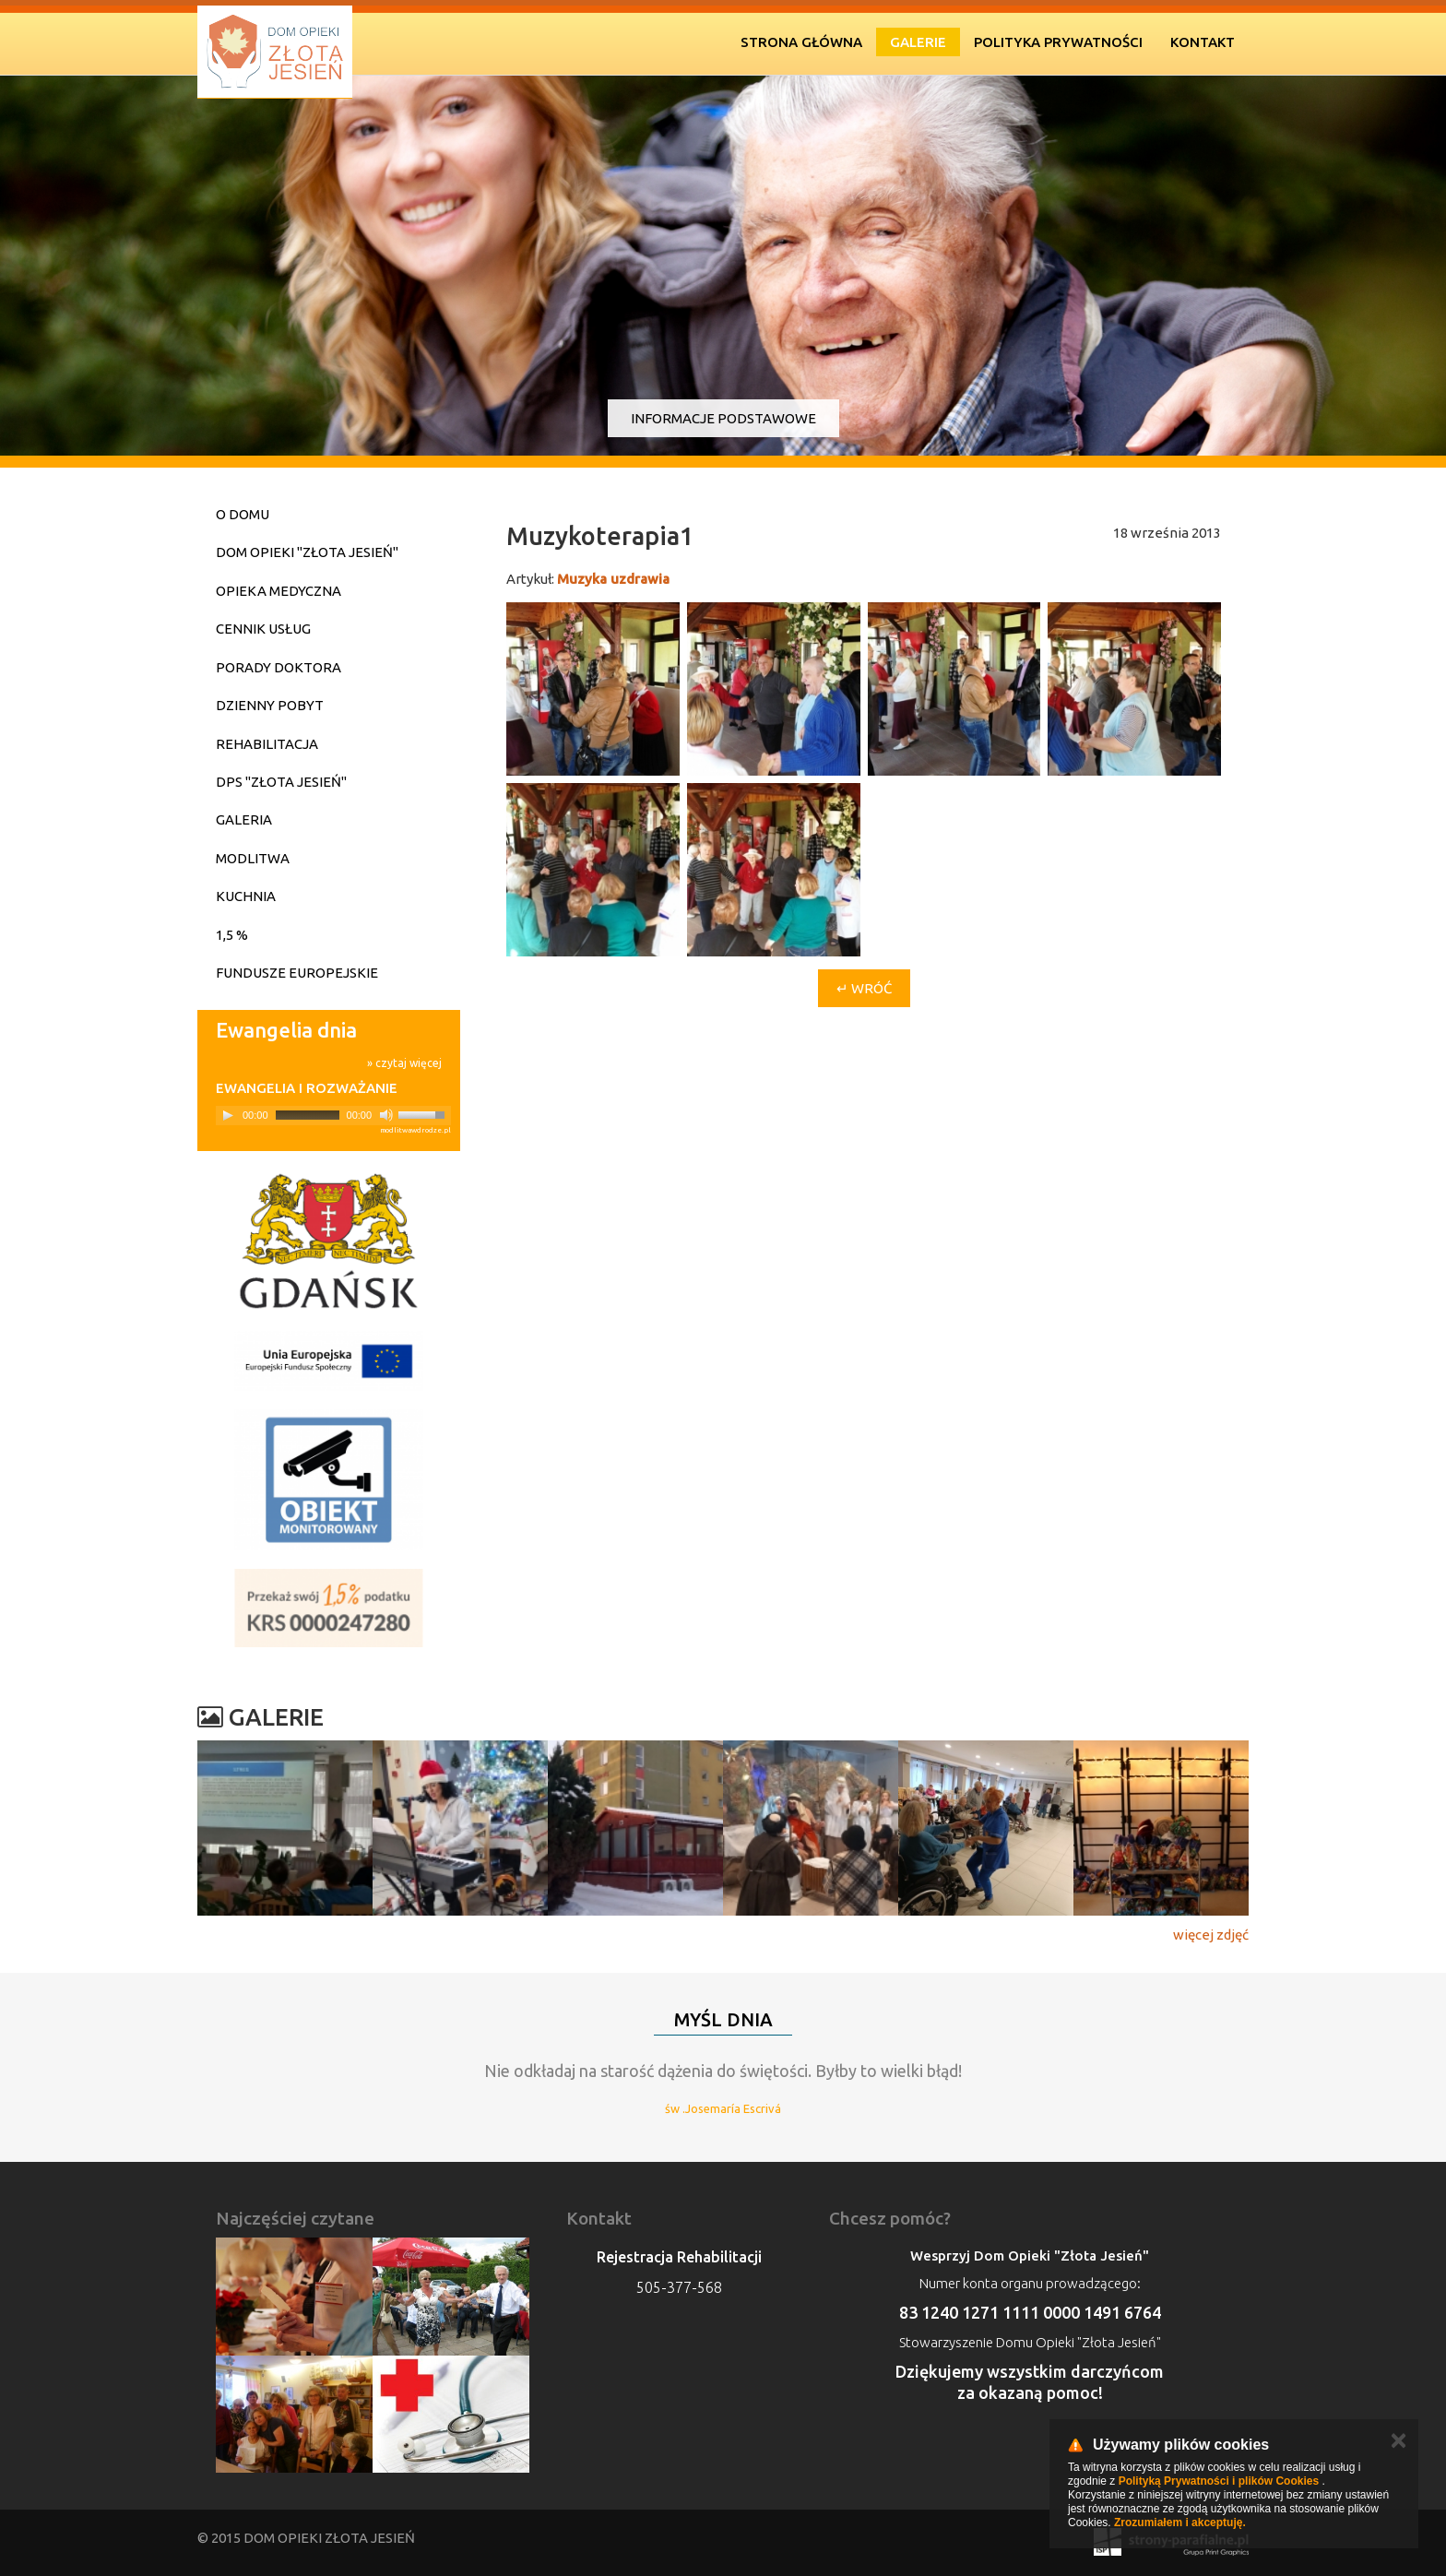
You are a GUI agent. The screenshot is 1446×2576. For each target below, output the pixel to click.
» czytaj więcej (404, 1063)
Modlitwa (253, 858)
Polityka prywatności (1058, 42)
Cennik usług (263, 628)
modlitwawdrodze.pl (415, 1130)
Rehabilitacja (267, 744)
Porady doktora (278, 667)
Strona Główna (801, 42)
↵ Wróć (864, 988)
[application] (333, 1115)
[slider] (307, 1115)
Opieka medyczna (278, 591)
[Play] (227, 1115)
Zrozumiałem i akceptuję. (1180, 2522)
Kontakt (1202, 42)
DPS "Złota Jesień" (281, 781)
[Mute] (386, 1115)
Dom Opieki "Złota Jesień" (307, 552)
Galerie (918, 42)
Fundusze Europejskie (297, 972)
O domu (242, 514)
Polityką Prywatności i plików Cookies (1219, 2481)
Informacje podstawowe (723, 418)
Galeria (244, 819)
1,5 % (232, 935)
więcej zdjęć (1211, 1934)
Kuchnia (246, 896)
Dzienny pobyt (270, 705)
